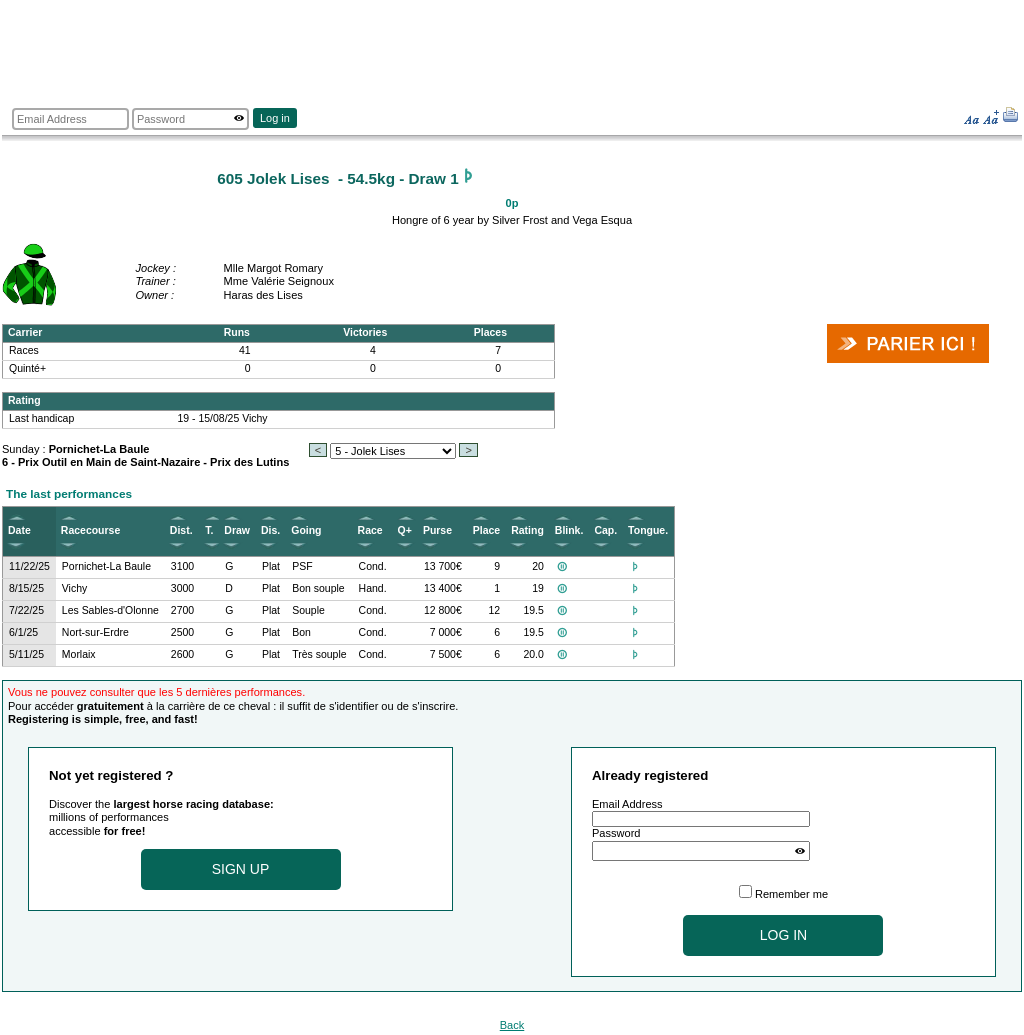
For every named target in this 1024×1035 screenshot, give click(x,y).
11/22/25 (29, 566)
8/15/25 (26, 588)
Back (512, 1025)
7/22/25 (26, 610)
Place (486, 530)
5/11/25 (26, 654)
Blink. (569, 530)
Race (370, 530)
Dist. (181, 530)
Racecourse (90, 530)
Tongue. (648, 530)
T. (209, 530)
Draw (237, 530)
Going (306, 530)
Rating (527, 530)
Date (19, 530)
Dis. (270, 530)
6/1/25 (23, 632)
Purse (437, 530)
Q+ (405, 530)
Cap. (605, 530)
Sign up (241, 869)
